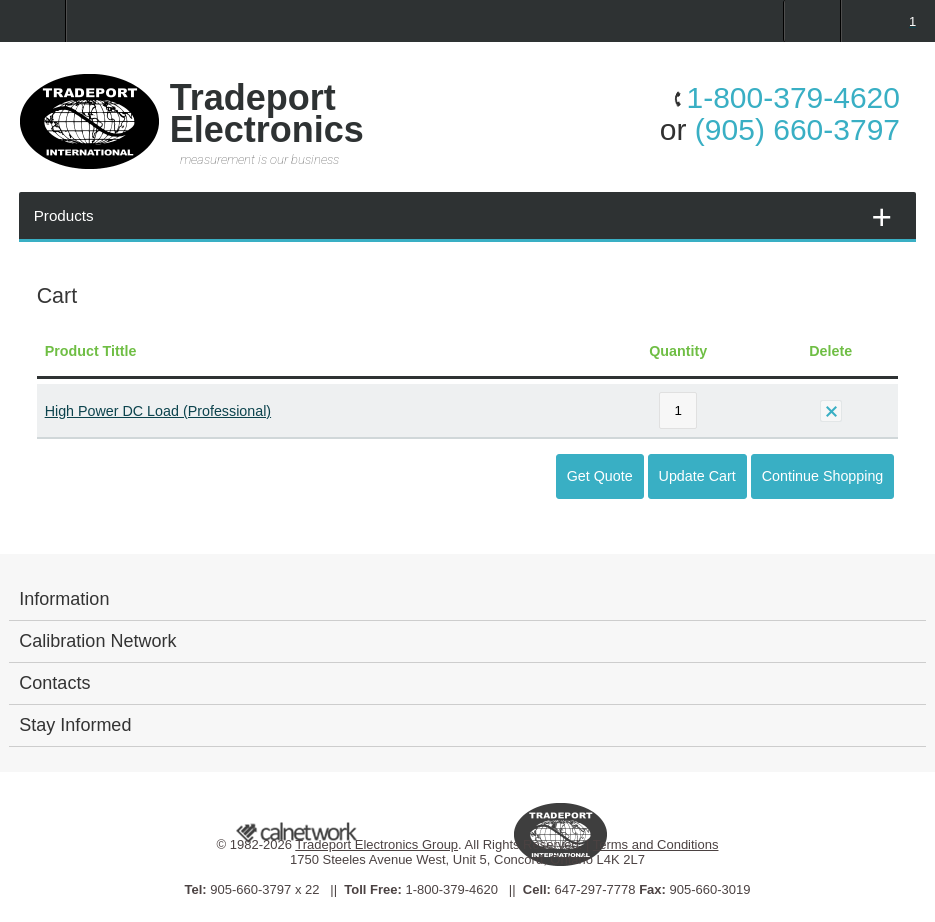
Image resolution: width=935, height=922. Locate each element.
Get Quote (600, 476)
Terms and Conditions (656, 844)
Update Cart (697, 476)
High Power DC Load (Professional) (158, 411)
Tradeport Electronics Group (376, 844)
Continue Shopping (823, 476)
